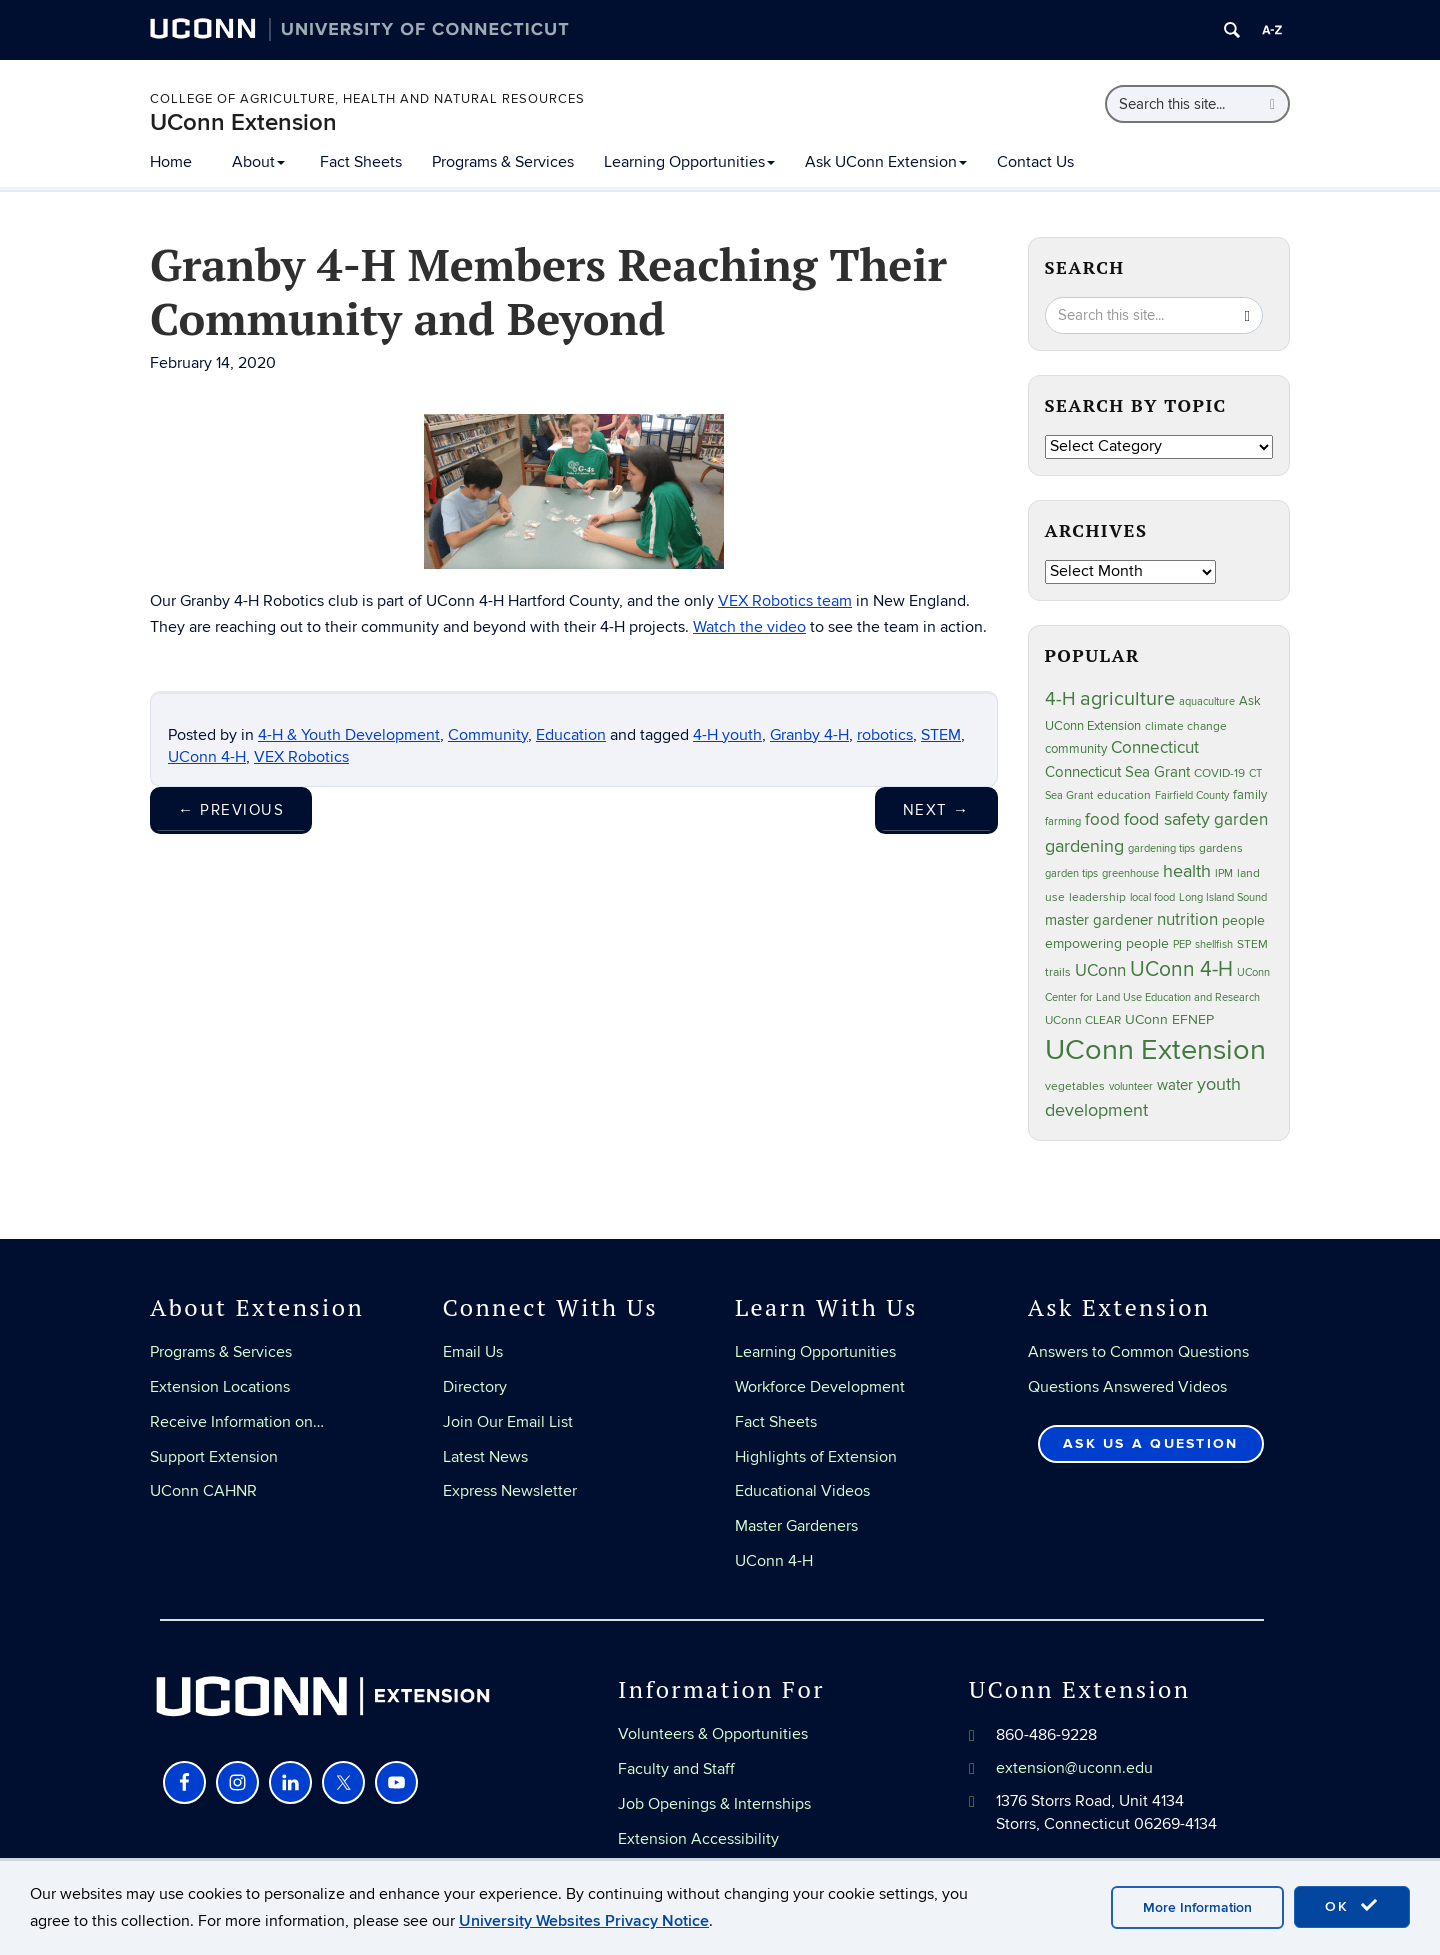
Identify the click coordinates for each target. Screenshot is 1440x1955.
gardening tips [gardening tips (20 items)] (1161, 848)
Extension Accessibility (698, 1839)
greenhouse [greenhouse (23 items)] (1130, 873)
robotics (885, 735)
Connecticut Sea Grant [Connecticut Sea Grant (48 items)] (1117, 772)
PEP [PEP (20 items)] (1182, 944)
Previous (231, 810)
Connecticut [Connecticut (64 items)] (1155, 748)
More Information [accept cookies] (1197, 1907)
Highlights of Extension (816, 1457)
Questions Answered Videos (1127, 1387)
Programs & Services (503, 162)
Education (571, 735)
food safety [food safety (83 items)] (1167, 819)
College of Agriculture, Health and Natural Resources (367, 99)
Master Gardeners (796, 1526)
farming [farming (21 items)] (1063, 821)
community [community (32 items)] (1076, 749)
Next (936, 810)
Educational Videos (802, 1491)
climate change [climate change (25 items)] (1186, 726)
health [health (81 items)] (1187, 871)
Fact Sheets (361, 162)
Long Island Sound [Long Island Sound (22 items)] (1223, 897)
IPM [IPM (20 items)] (1224, 873)
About (258, 162)
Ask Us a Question (1150, 1443)
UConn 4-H (207, 757)
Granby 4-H (809, 735)
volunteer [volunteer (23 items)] (1131, 1086)
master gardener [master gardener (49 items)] (1099, 920)
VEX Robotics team (785, 601)
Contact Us (1035, 162)
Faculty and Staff (676, 1769)
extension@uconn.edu (1074, 1768)
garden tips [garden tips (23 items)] (1071, 873)
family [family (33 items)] (1250, 795)
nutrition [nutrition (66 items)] (1187, 919)
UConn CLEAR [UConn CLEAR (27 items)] (1083, 1020)
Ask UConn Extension (886, 162)
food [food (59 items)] (1102, 820)
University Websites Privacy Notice (584, 1921)
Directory (475, 1387)
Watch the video (749, 627)
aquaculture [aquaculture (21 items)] (1207, 701)
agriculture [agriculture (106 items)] (1127, 699)
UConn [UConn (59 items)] (1100, 971)
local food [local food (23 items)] (1152, 897)
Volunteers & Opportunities (713, 1734)
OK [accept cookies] (1352, 1906)
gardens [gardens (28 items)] (1221, 848)
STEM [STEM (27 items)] (1252, 944)
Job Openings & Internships (714, 1804)
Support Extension (214, 1457)
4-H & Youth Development (349, 735)
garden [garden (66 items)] (1241, 819)
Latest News (485, 1457)
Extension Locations (220, 1387)
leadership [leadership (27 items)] (1097, 897)
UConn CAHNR (203, 1491)
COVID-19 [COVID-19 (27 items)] (1219, 773)
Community (488, 735)
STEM (941, 735)
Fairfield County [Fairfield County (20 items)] (1192, 795)
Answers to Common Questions (1138, 1352)
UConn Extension (243, 122)
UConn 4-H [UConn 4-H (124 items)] (1181, 969)
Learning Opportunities (689, 162)
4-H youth (727, 735)
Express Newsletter (510, 1491)
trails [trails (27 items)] (1058, 972)
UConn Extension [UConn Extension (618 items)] (1155, 1050)
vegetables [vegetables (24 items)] (1075, 1086)
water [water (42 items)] (1175, 1085)
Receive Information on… (237, 1422)
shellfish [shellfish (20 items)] (1214, 944)
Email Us (473, 1352)
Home (171, 162)
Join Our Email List (508, 1422)
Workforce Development (820, 1387)
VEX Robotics (301, 757)
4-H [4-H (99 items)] (1060, 699)
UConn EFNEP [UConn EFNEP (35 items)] (1169, 1020)
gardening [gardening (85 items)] (1084, 846)
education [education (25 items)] (1124, 795)
